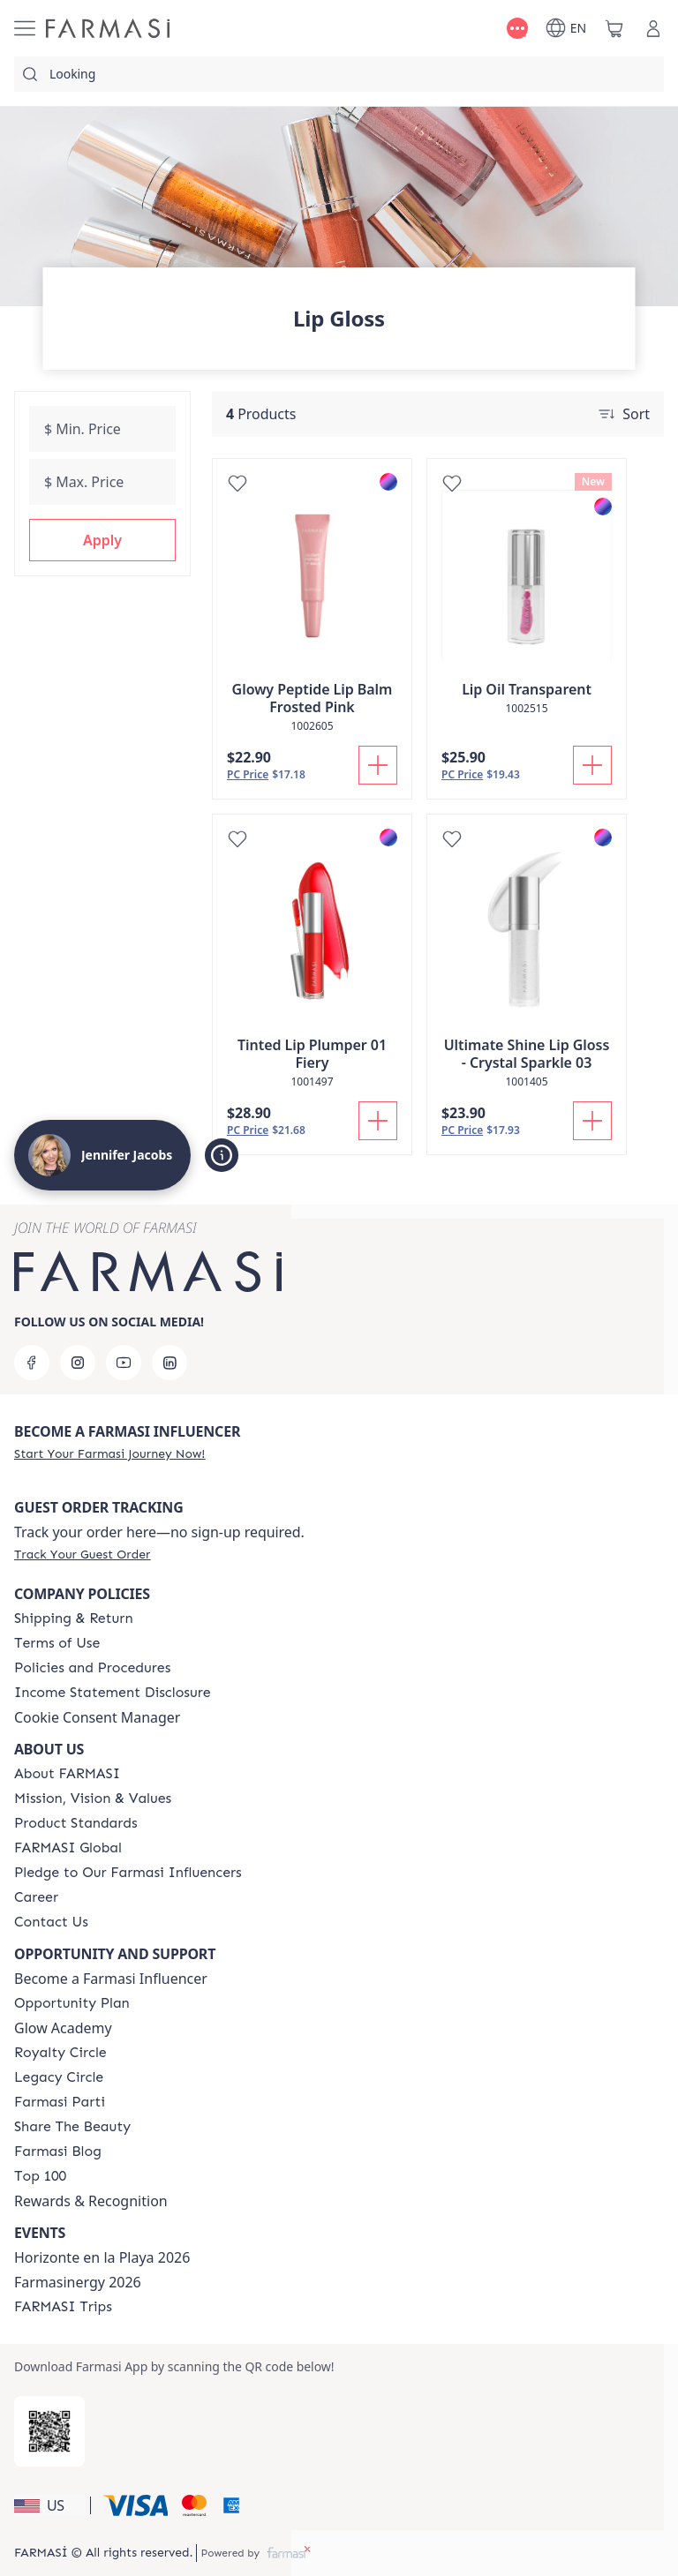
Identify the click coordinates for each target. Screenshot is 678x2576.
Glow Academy (63, 2028)
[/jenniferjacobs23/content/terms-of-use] (57, 1643)
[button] (102, 540)
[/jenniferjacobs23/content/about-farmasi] (67, 1774)
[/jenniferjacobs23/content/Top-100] (40, 2176)
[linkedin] (169, 1362)
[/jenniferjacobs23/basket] (614, 28)
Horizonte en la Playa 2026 (102, 2257)
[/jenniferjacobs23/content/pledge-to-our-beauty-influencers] (128, 1872)
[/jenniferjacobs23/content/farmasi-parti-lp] (59, 2102)
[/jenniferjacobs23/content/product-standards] (76, 1823)
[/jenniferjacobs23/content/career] (36, 1897)
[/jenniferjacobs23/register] (109, 1453)
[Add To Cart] (377, 765)
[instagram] (77, 1362)
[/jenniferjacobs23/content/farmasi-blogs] (58, 2151)
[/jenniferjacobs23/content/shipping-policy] (73, 1618)
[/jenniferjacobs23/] (108, 28)
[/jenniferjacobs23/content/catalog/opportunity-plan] (72, 2003)
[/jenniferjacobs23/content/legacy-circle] (58, 2077)
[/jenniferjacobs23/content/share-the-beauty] (72, 2127)
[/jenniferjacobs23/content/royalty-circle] (60, 2053)
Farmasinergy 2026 (77, 2282)
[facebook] (31, 1362)
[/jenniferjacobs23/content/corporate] (68, 1848)
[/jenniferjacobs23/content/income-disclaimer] (112, 1692)
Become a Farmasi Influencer (110, 1978)
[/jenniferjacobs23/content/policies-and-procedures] (92, 1668)
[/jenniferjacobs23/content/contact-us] (51, 1922)
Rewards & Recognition (91, 2201)
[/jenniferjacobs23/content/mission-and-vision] (92, 1798)
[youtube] (123, 1362)
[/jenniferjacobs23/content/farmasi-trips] (63, 2307)
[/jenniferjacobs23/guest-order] (82, 1554)
